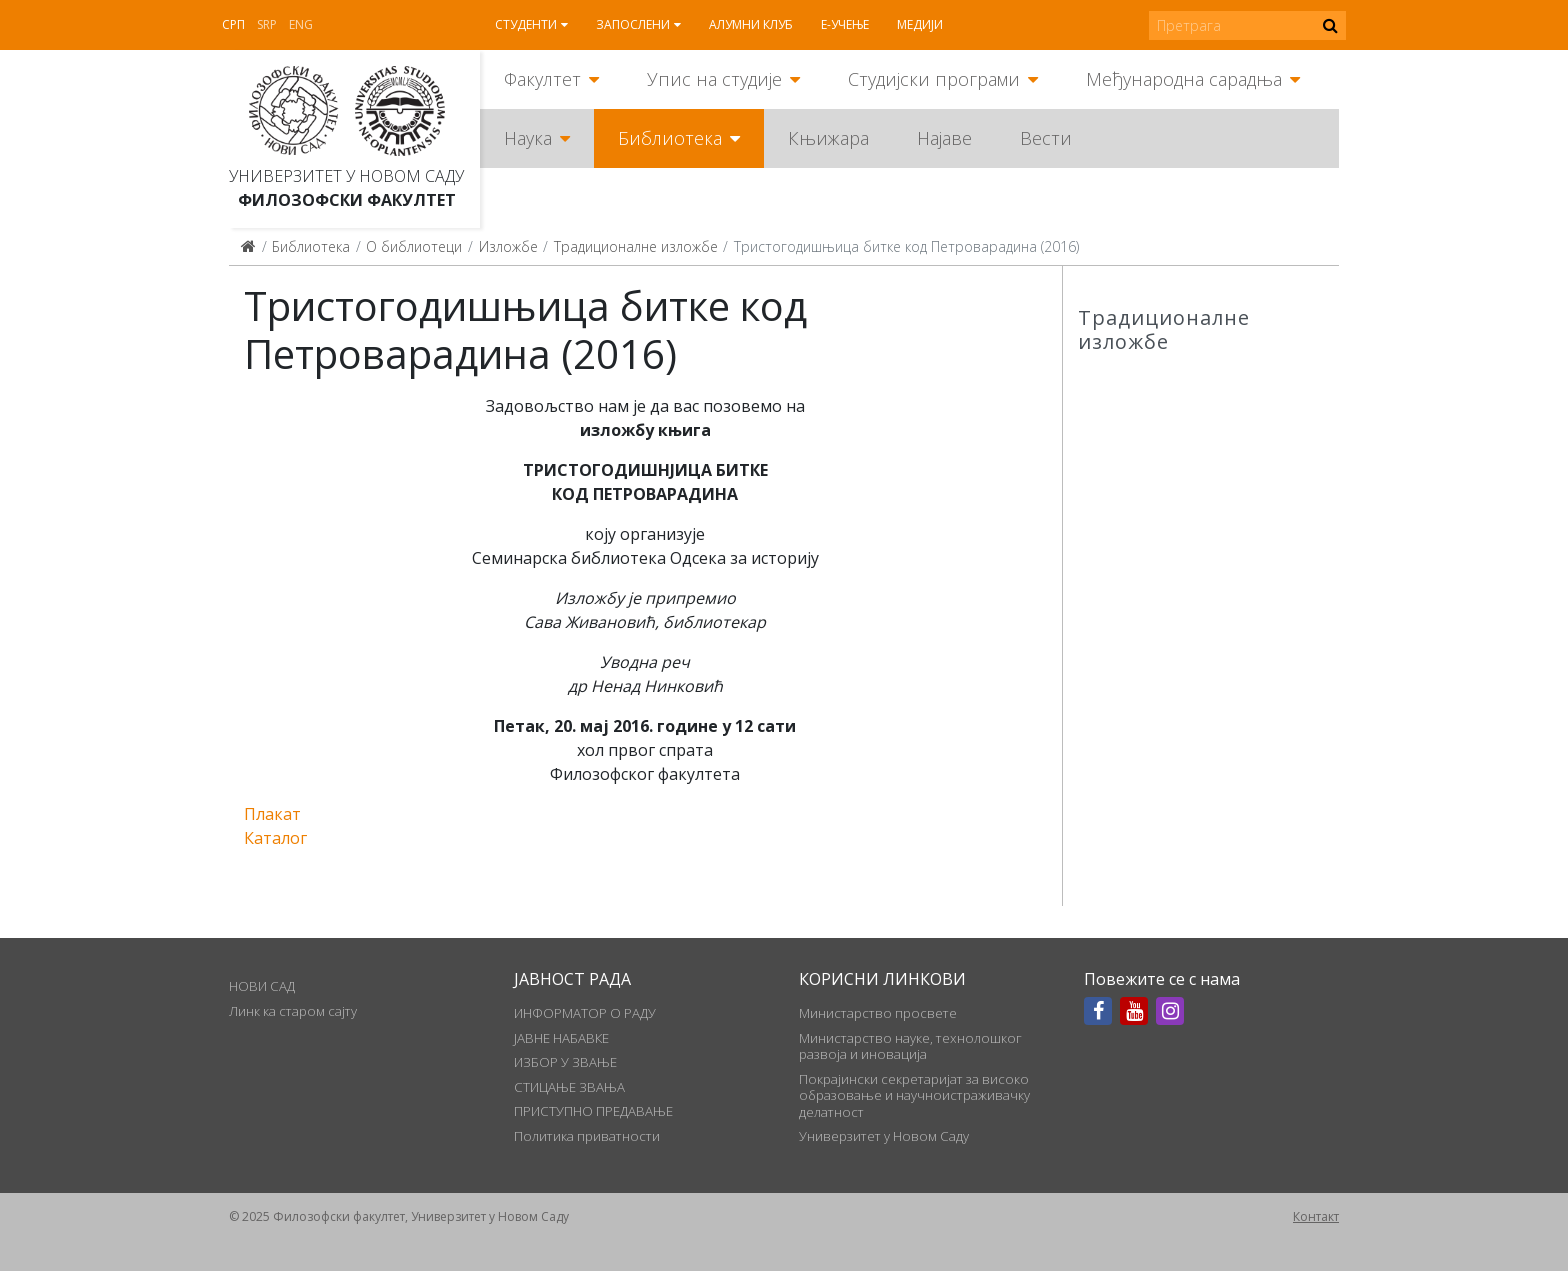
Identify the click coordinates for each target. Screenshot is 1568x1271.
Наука (528, 138)
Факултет (542, 79)
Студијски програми (934, 79)
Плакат (272, 814)
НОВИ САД (262, 986)
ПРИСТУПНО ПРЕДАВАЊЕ (593, 1111)
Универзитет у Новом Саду (346, 176)
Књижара (828, 138)
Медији (920, 24)
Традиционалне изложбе (636, 246)
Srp (267, 24)
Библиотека (670, 138)
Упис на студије (714, 79)
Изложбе (508, 246)
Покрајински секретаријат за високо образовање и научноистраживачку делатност (914, 1095)
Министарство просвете (878, 1013)
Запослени (633, 24)
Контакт (1316, 1216)
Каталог (275, 838)
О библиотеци (414, 246)
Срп (233, 24)
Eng (301, 24)
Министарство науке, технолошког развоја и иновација (910, 1046)
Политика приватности (587, 1136)
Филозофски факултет (347, 200)
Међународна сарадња (1184, 79)
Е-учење (845, 24)
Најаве (944, 138)
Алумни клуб (751, 24)
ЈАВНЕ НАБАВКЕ (561, 1038)
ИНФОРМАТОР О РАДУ (585, 1013)
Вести (1046, 138)
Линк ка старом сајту (293, 1011)
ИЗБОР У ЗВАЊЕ (565, 1062)
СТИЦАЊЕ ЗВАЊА (569, 1087)
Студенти (526, 24)
